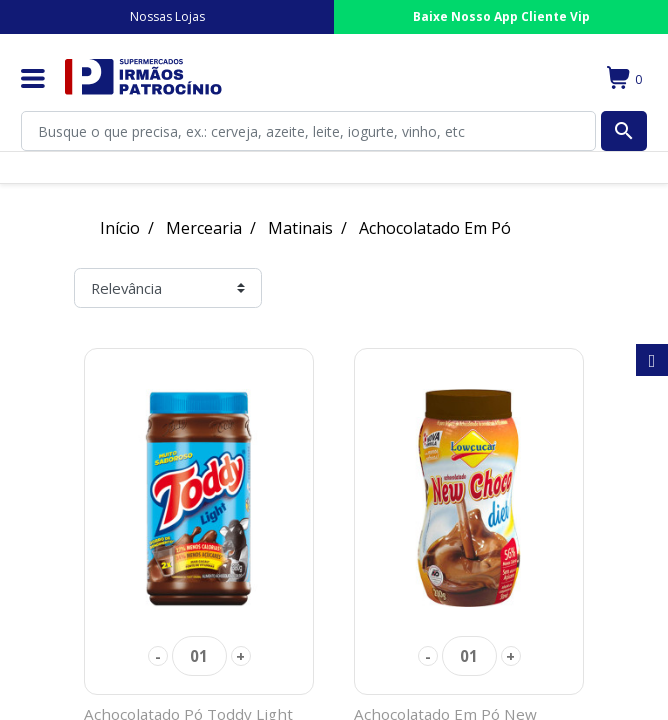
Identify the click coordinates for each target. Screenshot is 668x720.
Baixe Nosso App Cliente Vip (501, 16)
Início (120, 228)
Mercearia (204, 228)
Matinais (300, 228)
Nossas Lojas (167, 16)
